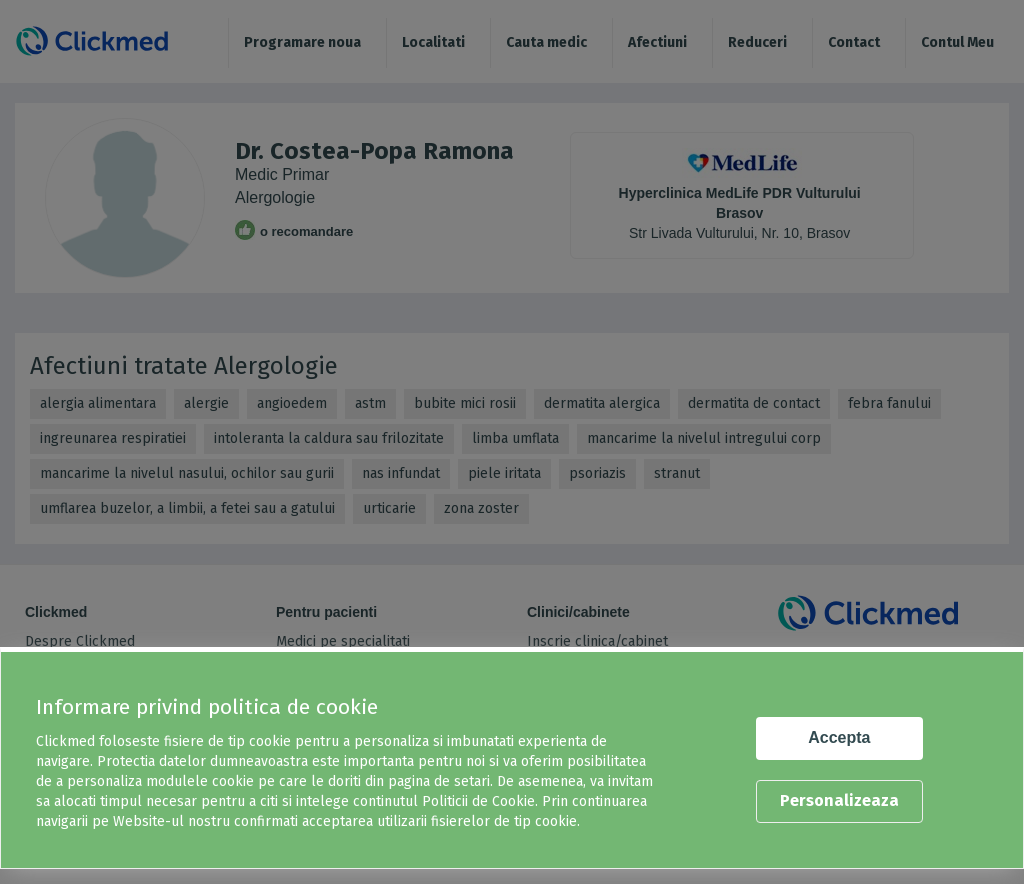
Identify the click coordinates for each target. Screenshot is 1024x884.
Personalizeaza (839, 800)
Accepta (839, 737)
